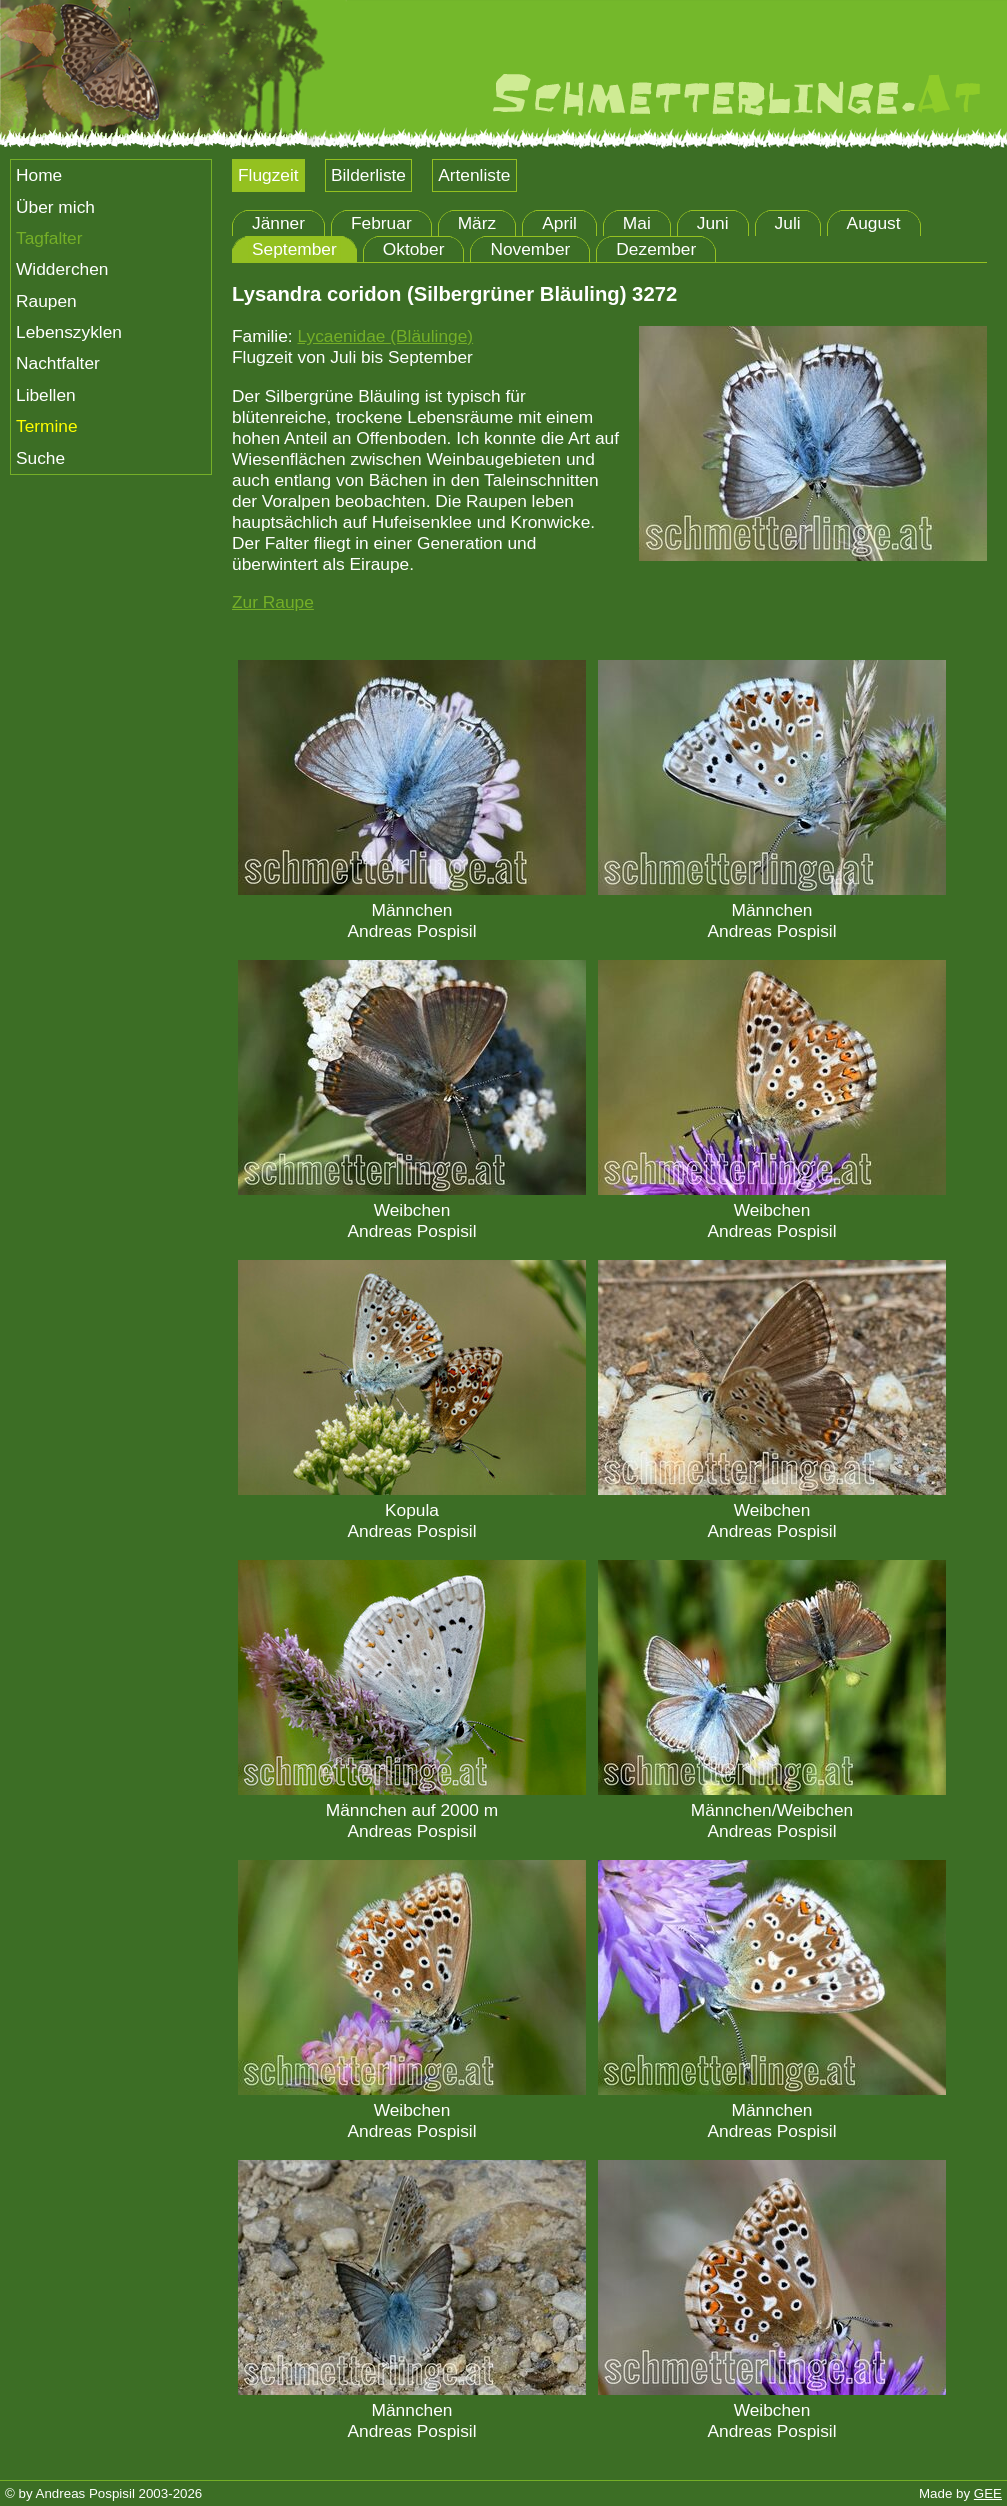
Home (39, 175)
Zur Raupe (273, 602)
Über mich (55, 207)
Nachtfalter (58, 363)
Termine (47, 426)
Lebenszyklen (69, 332)
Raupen (46, 301)
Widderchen (62, 269)
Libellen (46, 395)
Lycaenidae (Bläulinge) (385, 336)
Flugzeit (268, 175)
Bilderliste (368, 175)
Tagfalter (49, 238)
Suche (40, 458)
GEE (988, 2493)
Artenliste (474, 175)
